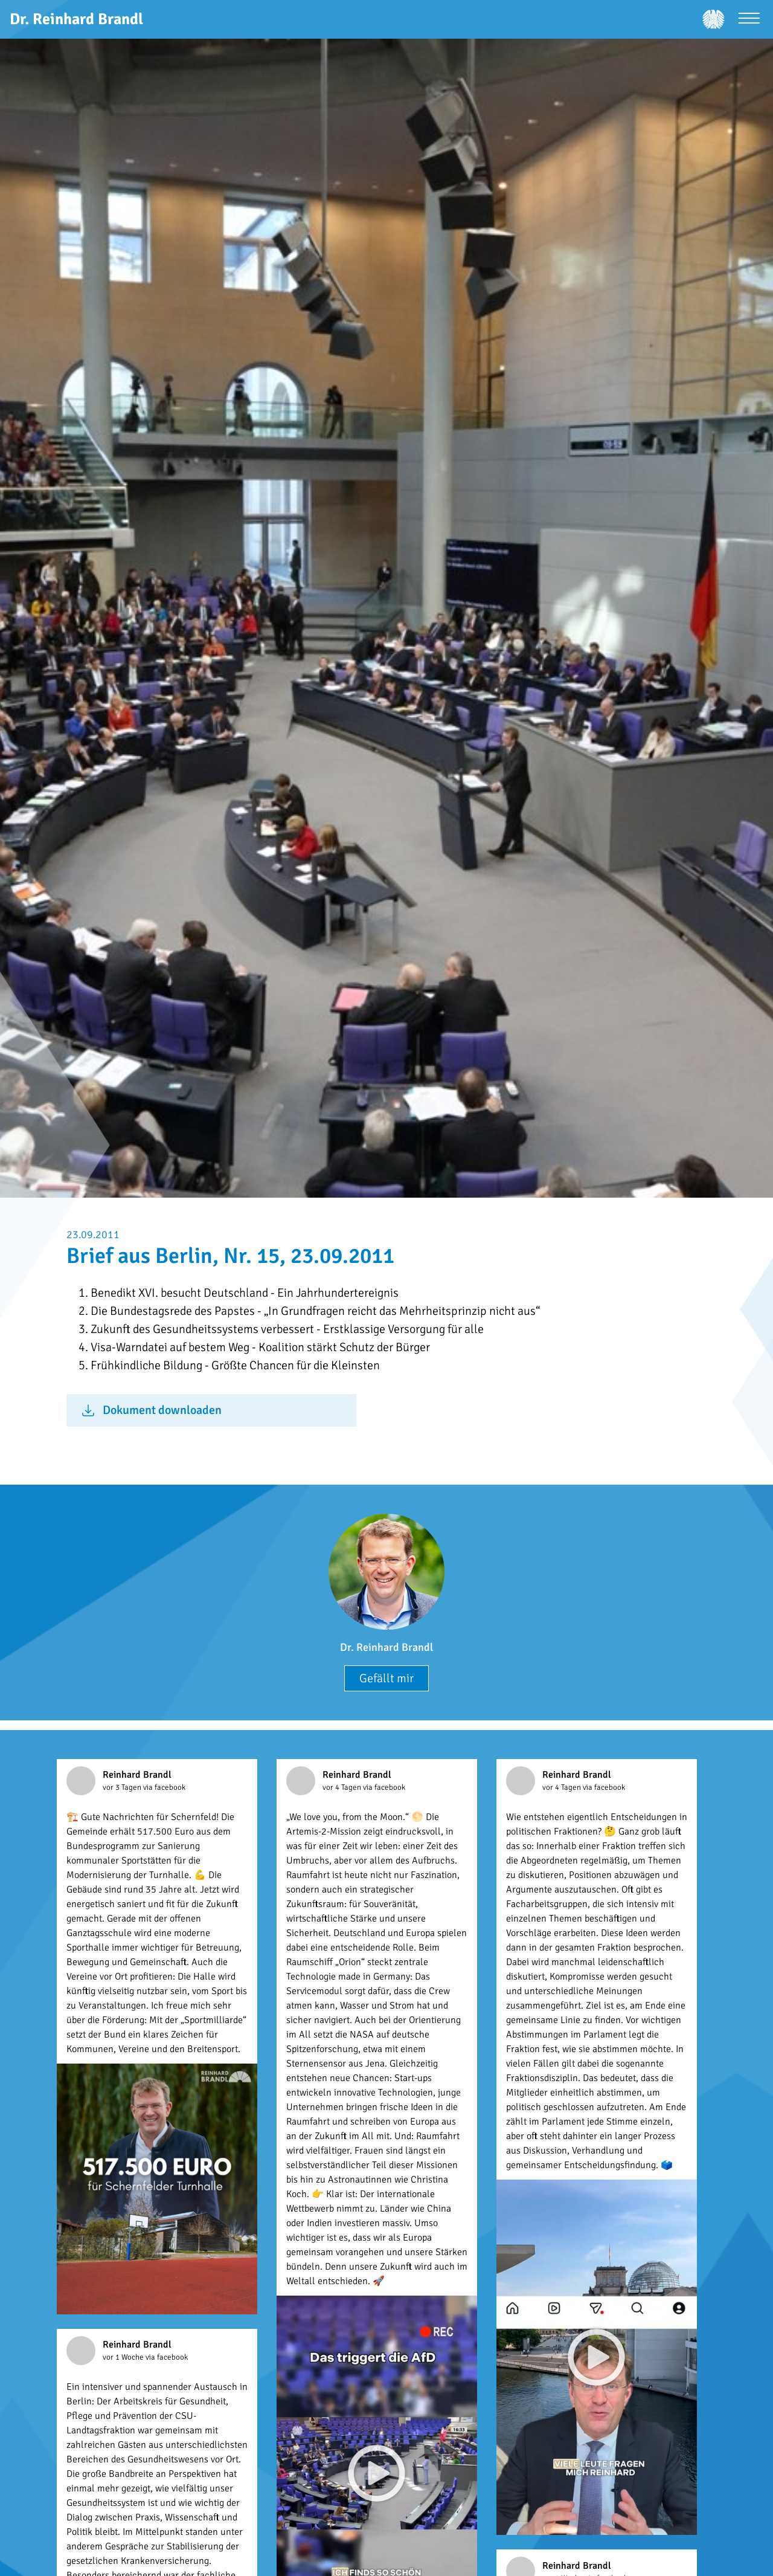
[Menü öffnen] (749, 19)
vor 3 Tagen (123, 1787)
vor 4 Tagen (342, 1787)
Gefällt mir (386, 1678)
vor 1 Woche (124, 2357)
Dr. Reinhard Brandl (386, 1647)
